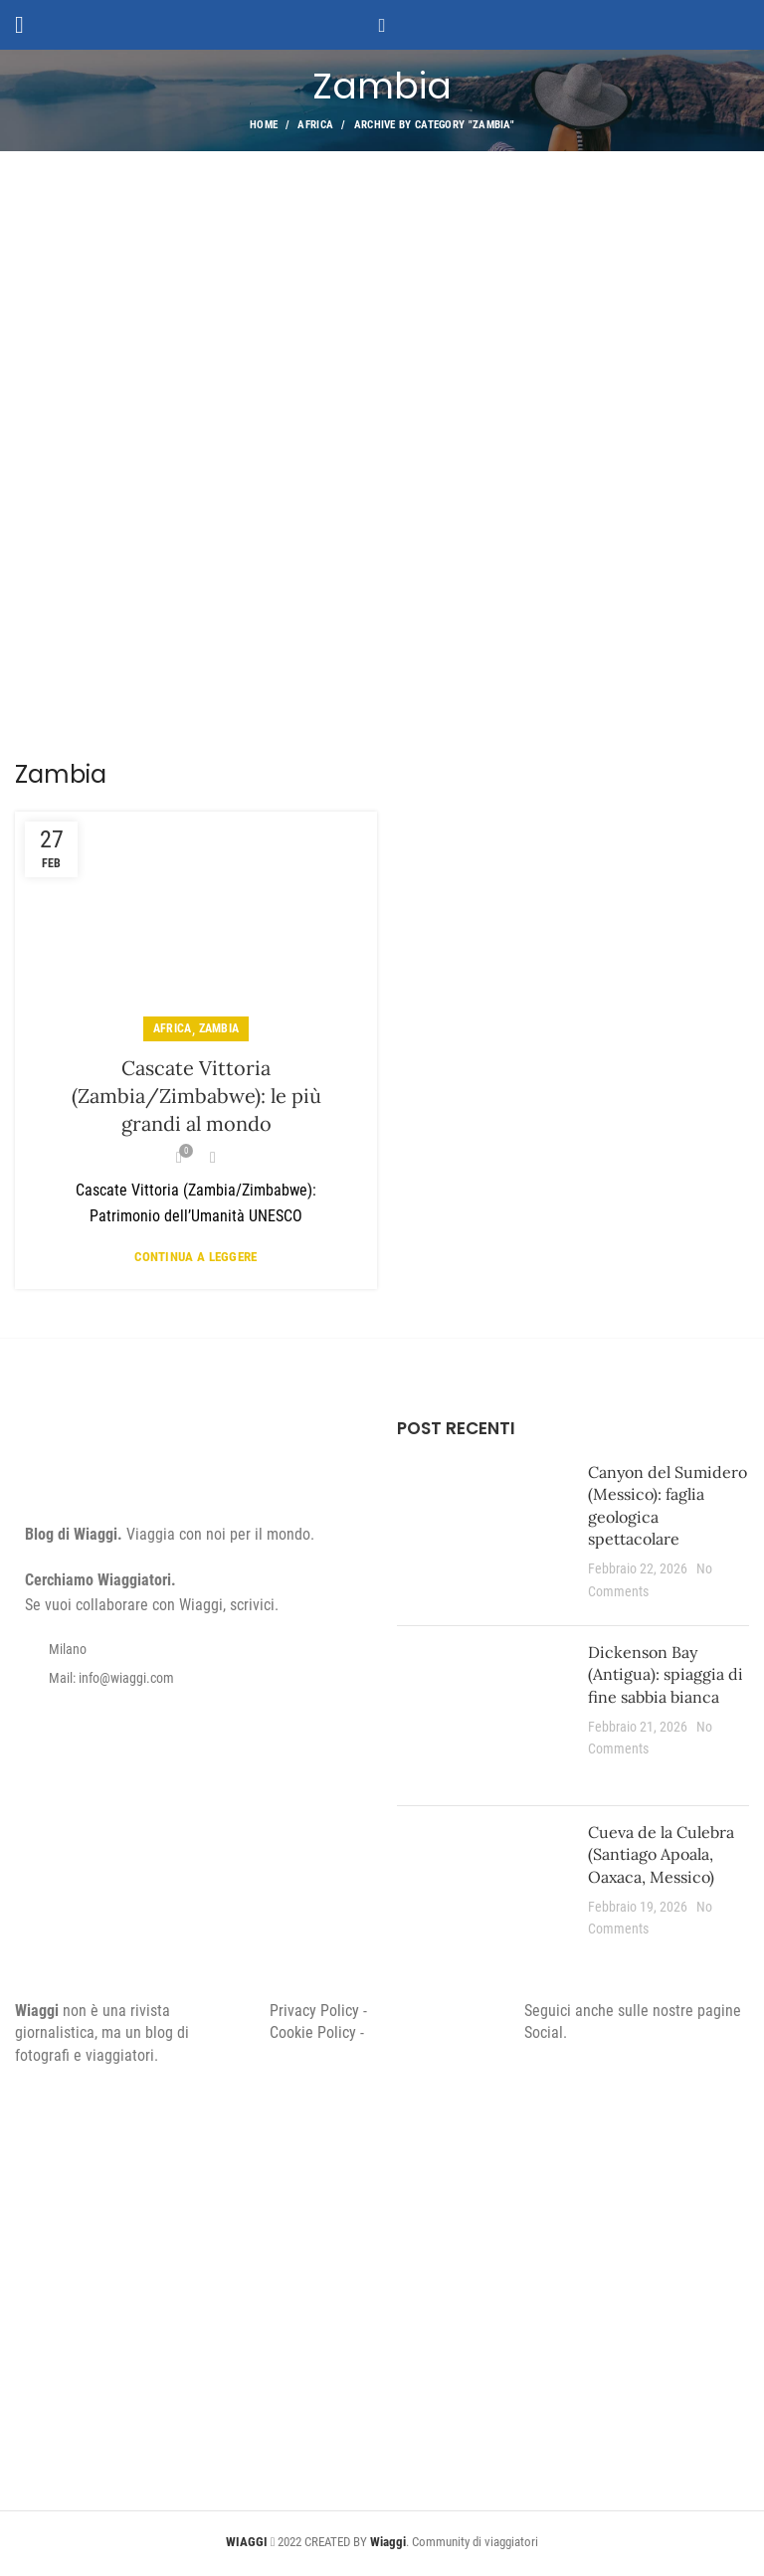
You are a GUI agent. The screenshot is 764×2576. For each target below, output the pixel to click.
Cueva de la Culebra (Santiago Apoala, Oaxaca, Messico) (661, 1854)
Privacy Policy (314, 2010)
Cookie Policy (313, 2032)
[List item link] (191, 1678)
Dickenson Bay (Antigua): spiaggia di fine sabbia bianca (665, 1674)
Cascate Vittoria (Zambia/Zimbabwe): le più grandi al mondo (196, 1095)
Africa (315, 124)
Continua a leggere (195, 1256)
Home (264, 124)
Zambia (219, 1028)
